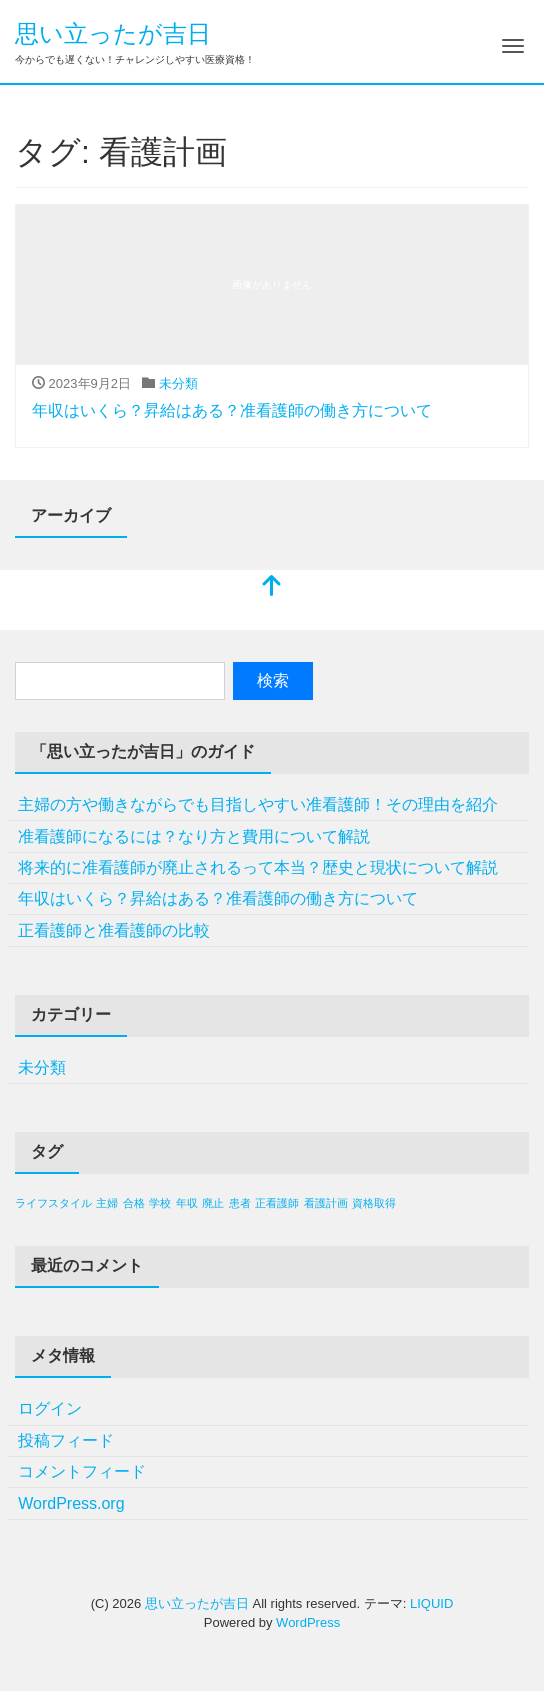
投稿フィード (66, 1440)
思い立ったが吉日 (113, 33)
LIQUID (431, 1603)
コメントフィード (82, 1471)
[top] (272, 587)
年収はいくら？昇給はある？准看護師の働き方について (232, 410)
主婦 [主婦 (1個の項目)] (107, 1203)
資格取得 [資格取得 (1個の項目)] (374, 1203)
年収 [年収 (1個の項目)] (187, 1203)
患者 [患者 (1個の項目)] (240, 1203)
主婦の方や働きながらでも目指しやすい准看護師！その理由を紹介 (258, 804)
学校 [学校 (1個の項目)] (160, 1203)
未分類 (178, 383)
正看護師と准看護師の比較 (114, 930)
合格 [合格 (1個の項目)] (134, 1203)
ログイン (50, 1408)
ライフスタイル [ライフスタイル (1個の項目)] (53, 1203)
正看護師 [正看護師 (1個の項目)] (277, 1203)
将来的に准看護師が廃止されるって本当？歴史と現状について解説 (258, 867)
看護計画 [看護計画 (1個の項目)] (326, 1203)
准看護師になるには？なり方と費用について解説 (194, 836)
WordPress (308, 1622)
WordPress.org (71, 1503)
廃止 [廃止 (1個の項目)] (213, 1203)
